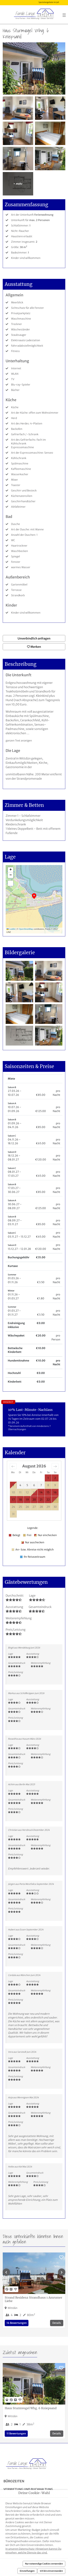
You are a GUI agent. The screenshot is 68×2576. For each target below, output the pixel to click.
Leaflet (11, 929)
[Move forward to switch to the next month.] (55, 1466)
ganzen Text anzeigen (19, 740)
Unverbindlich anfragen (34, 638)
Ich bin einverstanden (51, 2571)
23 (55, 1499)
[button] (34, 896)
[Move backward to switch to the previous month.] (13, 1466)
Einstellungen (27, 2571)
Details (56, 2323)
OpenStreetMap (26, 929)
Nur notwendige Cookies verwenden (44, 2563)
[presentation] (6, 2272)
